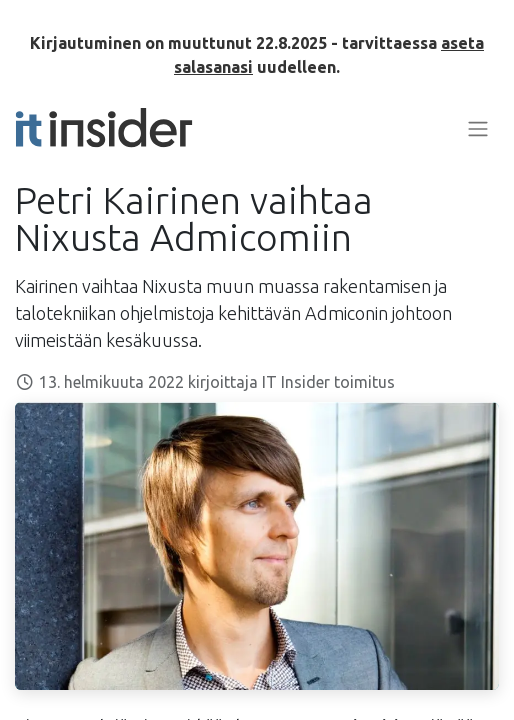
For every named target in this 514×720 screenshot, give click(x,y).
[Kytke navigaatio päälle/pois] (478, 128)
